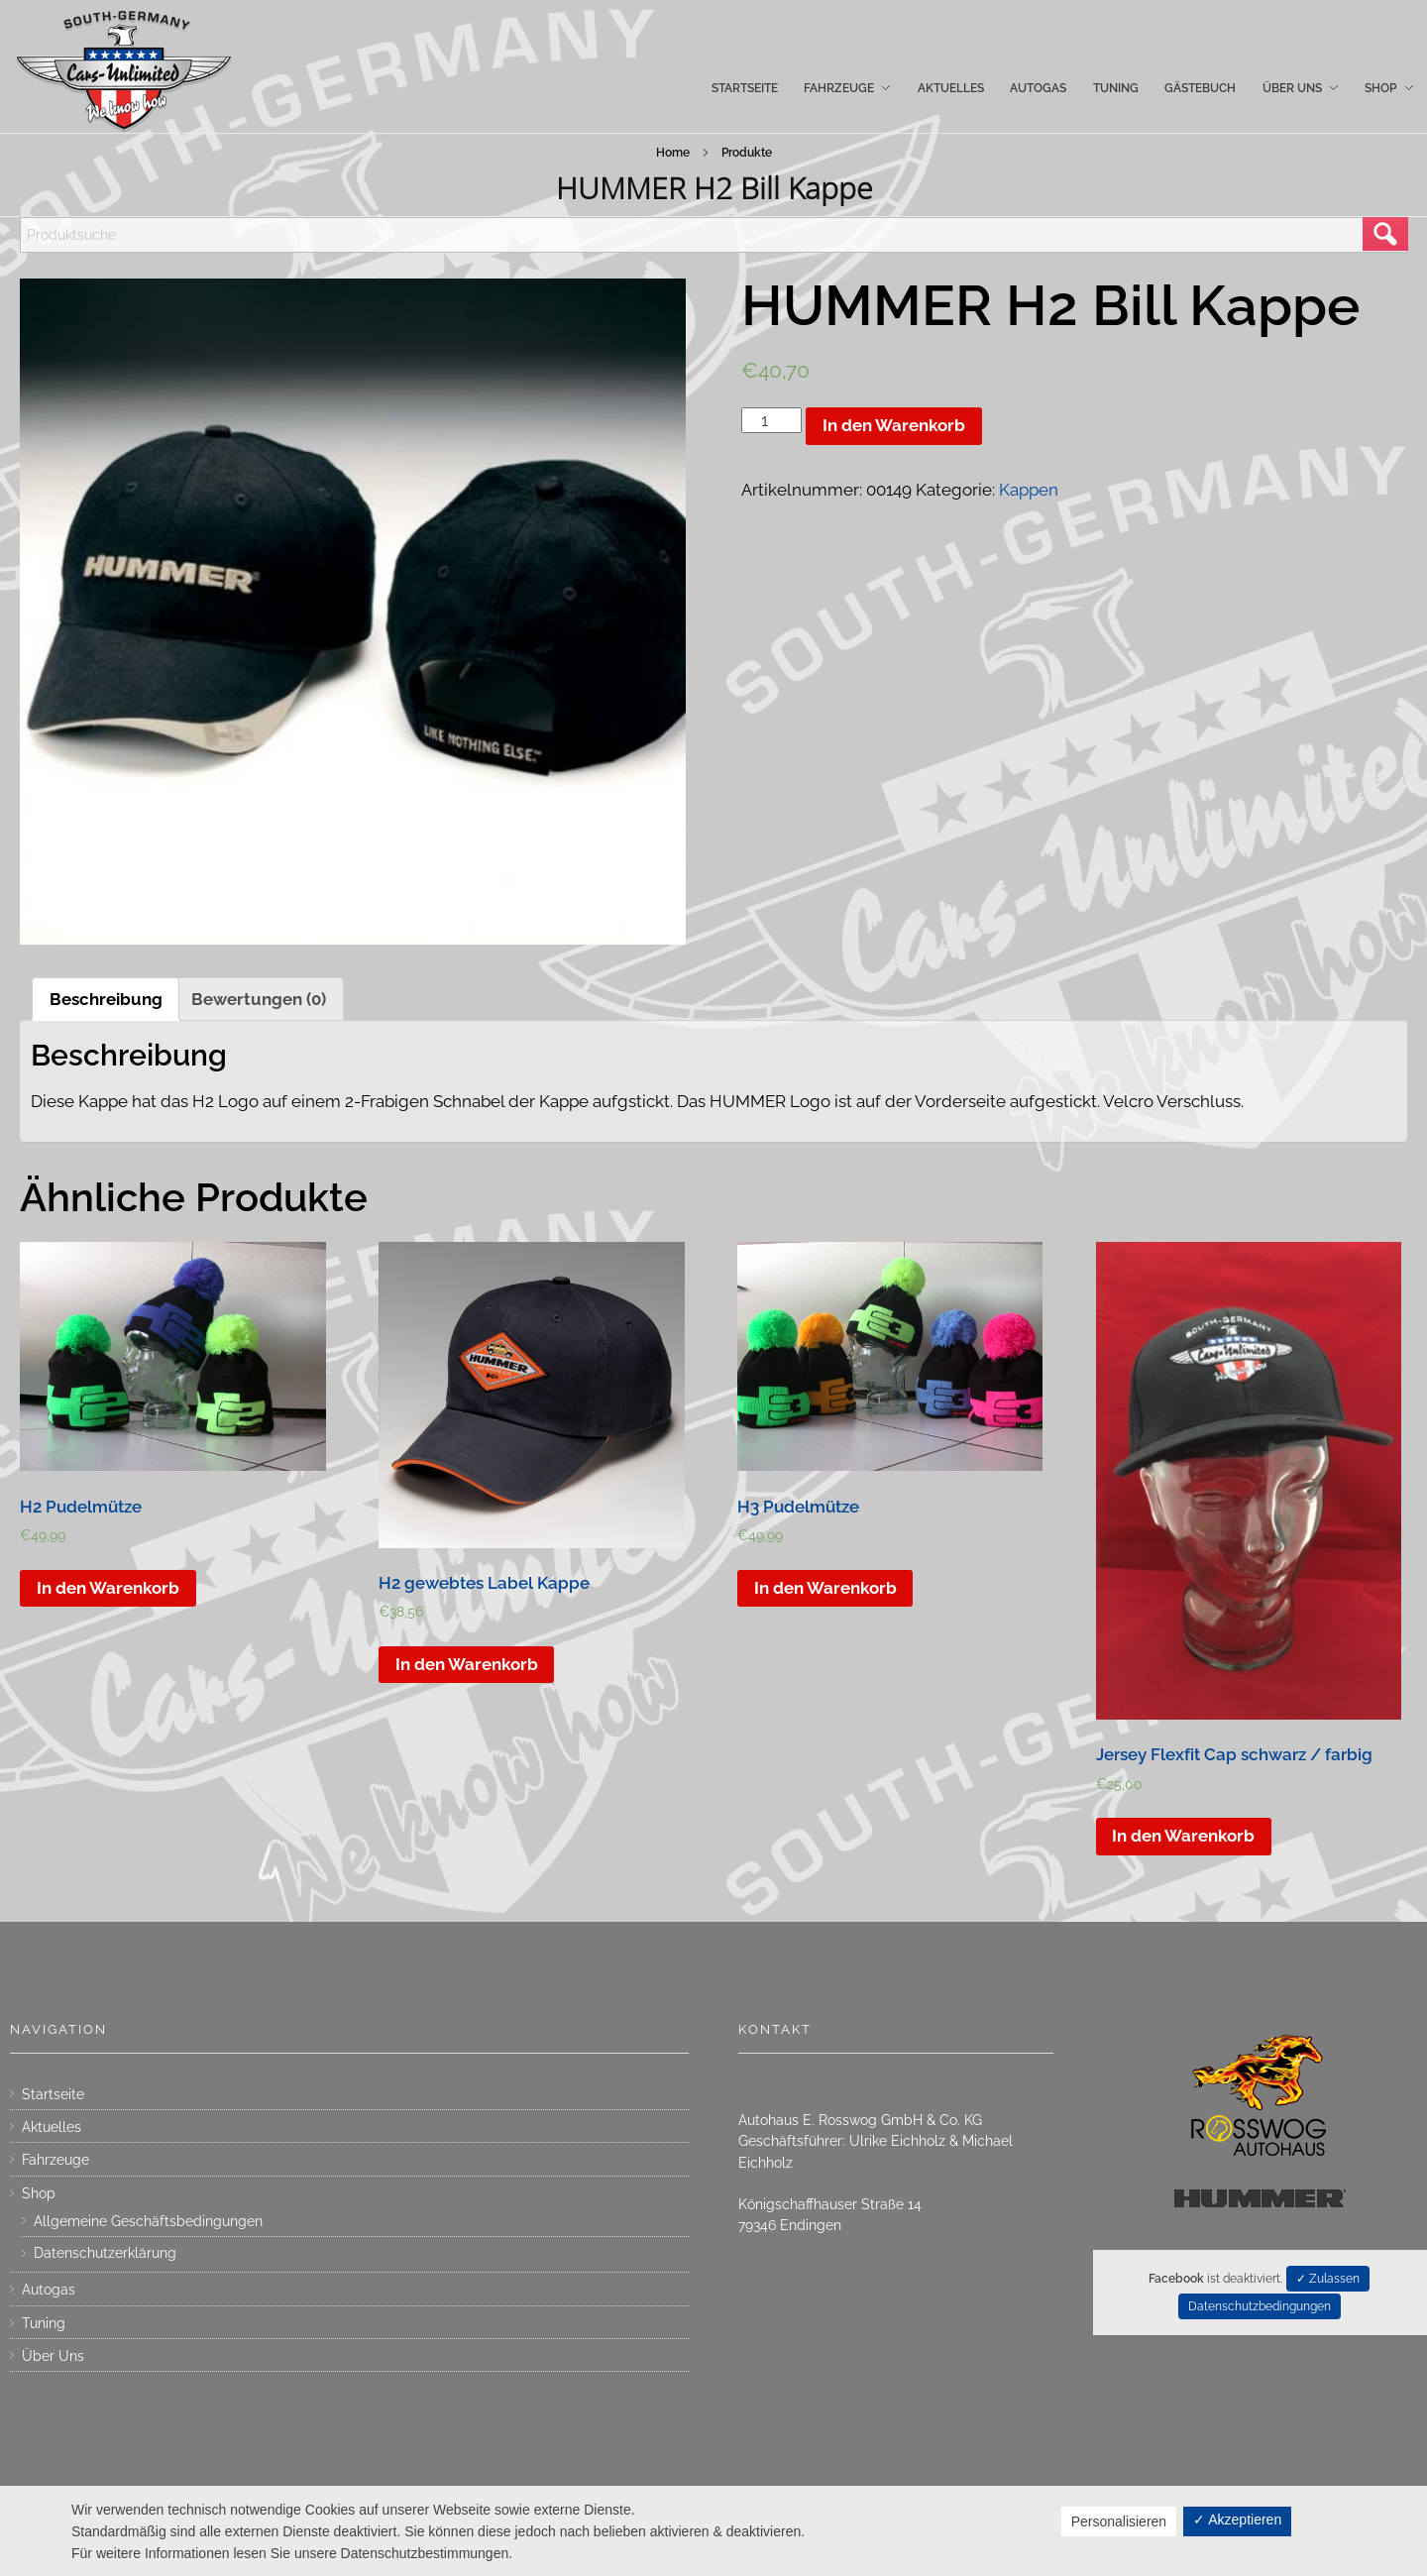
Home (673, 153)
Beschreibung (106, 999)
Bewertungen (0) (258, 999)
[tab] (106, 999)
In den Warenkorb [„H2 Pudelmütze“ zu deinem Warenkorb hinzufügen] (108, 1588)
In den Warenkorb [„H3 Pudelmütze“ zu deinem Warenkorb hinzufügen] (825, 1588)
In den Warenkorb (894, 425)
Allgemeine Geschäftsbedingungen (148, 2221)
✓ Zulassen (1328, 2279)
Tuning (43, 2323)
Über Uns (53, 2356)
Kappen (1028, 490)
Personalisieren (1119, 2521)
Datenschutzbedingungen (1259, 2306)
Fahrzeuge (55, 2160)
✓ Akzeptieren (1237, 2519)
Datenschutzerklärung (105, 2253)
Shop (38, 2193)
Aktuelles (51, 2127)
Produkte (746, 153)
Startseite (53, 2094)
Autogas (48, 2289)
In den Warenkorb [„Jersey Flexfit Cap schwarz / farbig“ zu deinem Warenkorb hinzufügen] (1183, 1836)
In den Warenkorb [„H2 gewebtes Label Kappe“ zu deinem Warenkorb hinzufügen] (466, 1664)
